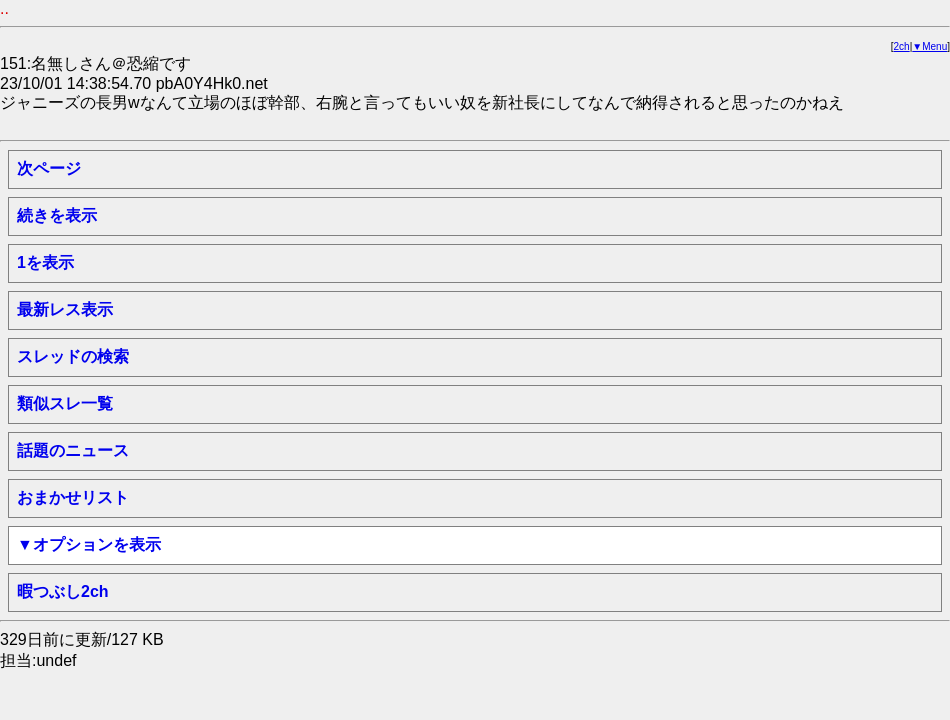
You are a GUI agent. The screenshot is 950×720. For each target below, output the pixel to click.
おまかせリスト (73, 497)
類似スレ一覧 (65, 403)
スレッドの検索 (73, 356)
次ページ (49, 168)
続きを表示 (57, 215)
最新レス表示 (65, 309)
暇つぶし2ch (63, 591)
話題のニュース (73, 450)
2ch (902, 46)
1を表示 (45, 262)
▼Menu (929, 46)
